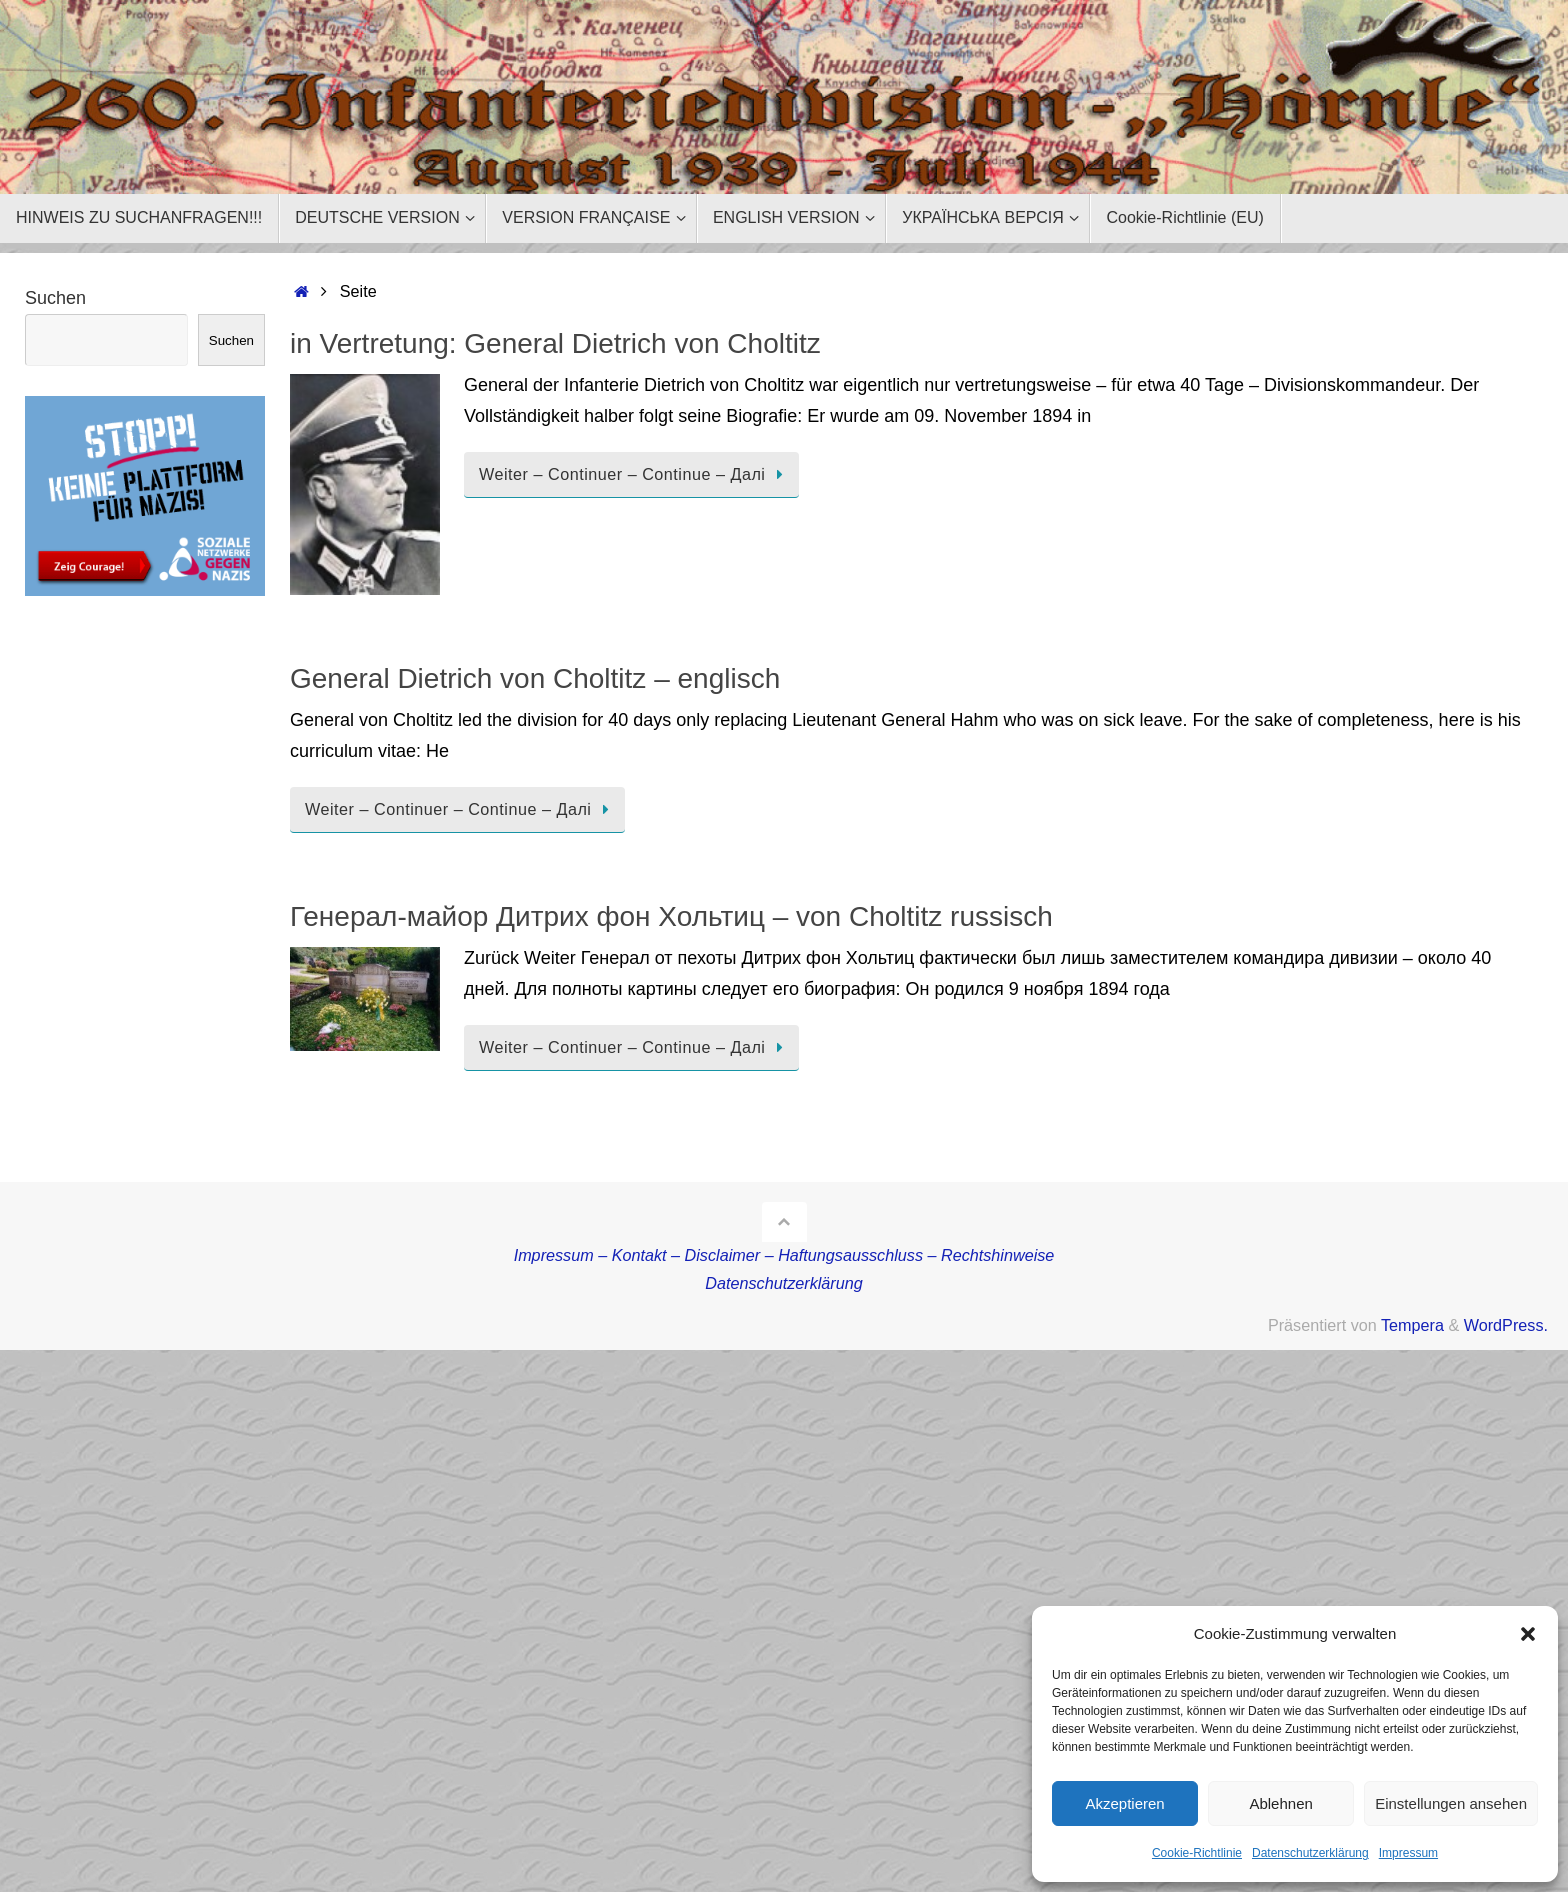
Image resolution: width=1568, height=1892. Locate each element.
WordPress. (1506, 1325)
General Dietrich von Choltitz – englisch (535, 678)
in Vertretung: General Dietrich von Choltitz (555, 343)
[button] (1528, 1634)
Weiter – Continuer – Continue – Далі (635, 474)
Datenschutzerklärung (1310, 1853)
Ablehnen (1280, 1803)
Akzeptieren (1124, 1803)
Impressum (1408, 1853)
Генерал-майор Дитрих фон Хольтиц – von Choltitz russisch (671, 916)
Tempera (1412, 1325)
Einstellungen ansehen (1451, 1803)
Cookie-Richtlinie (1197, 1853)
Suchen (55, 298)
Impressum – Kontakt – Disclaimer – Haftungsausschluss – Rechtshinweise (784, 1255)
